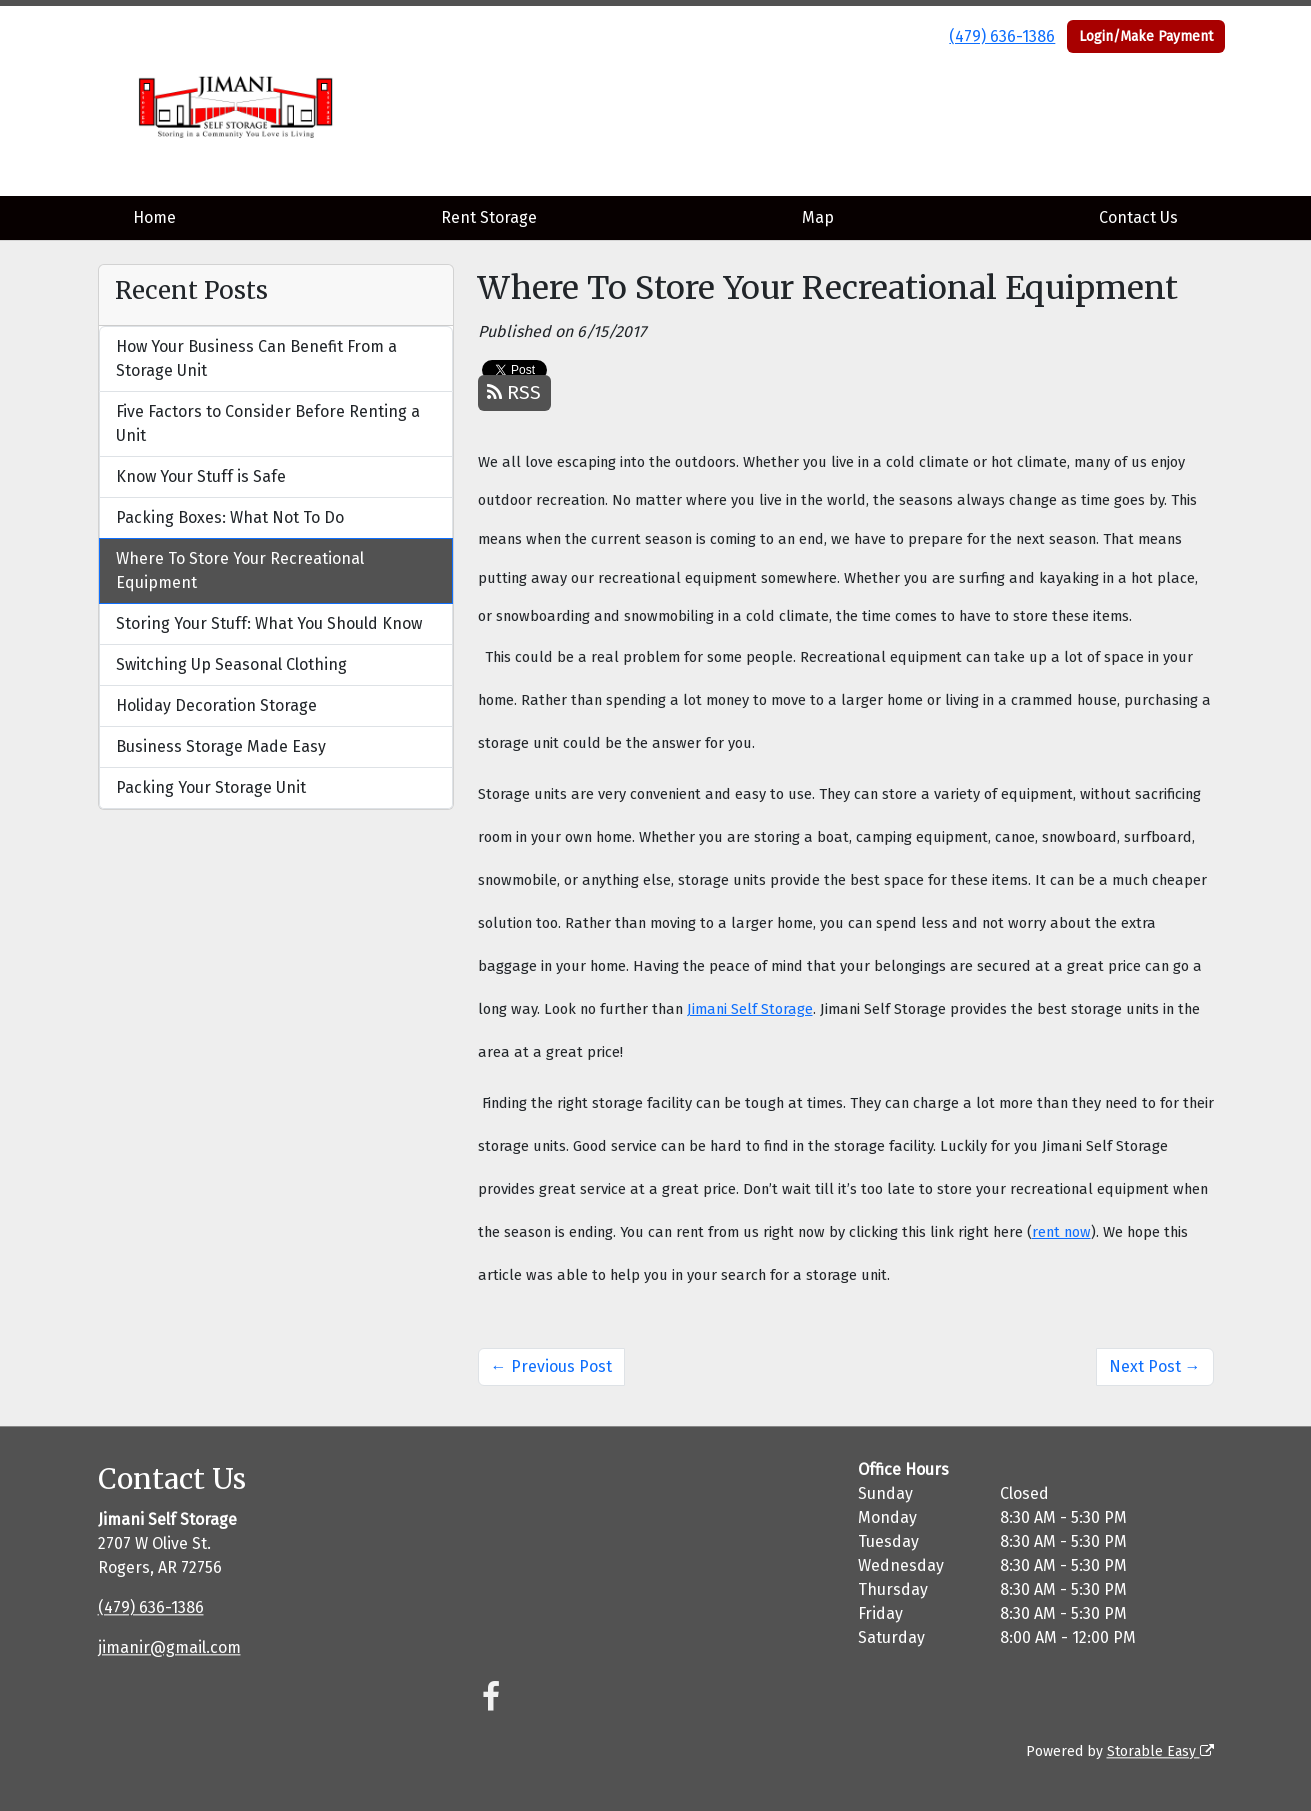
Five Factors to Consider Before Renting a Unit (268, 423)
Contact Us (1138, 217)
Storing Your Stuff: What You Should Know (269, 623)
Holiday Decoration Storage (216, 705)
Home (154, 217)
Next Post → (1155, 1366)
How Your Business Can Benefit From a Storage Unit (256, 358)
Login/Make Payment (1146, 36)
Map (818, 217)
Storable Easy (1160, 1751)
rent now (1061, 1232)
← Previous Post (551, 1366)
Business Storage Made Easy (221, 746)
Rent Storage (489, 217)
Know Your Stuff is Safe (201, 476)
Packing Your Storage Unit (211, 787)
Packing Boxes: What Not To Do (230, 517)
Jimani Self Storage (750, 1009)
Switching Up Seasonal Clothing (231, 664)
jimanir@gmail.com (169, 1647)
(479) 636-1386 (1002, 36)
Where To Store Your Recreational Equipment (240, 570)
